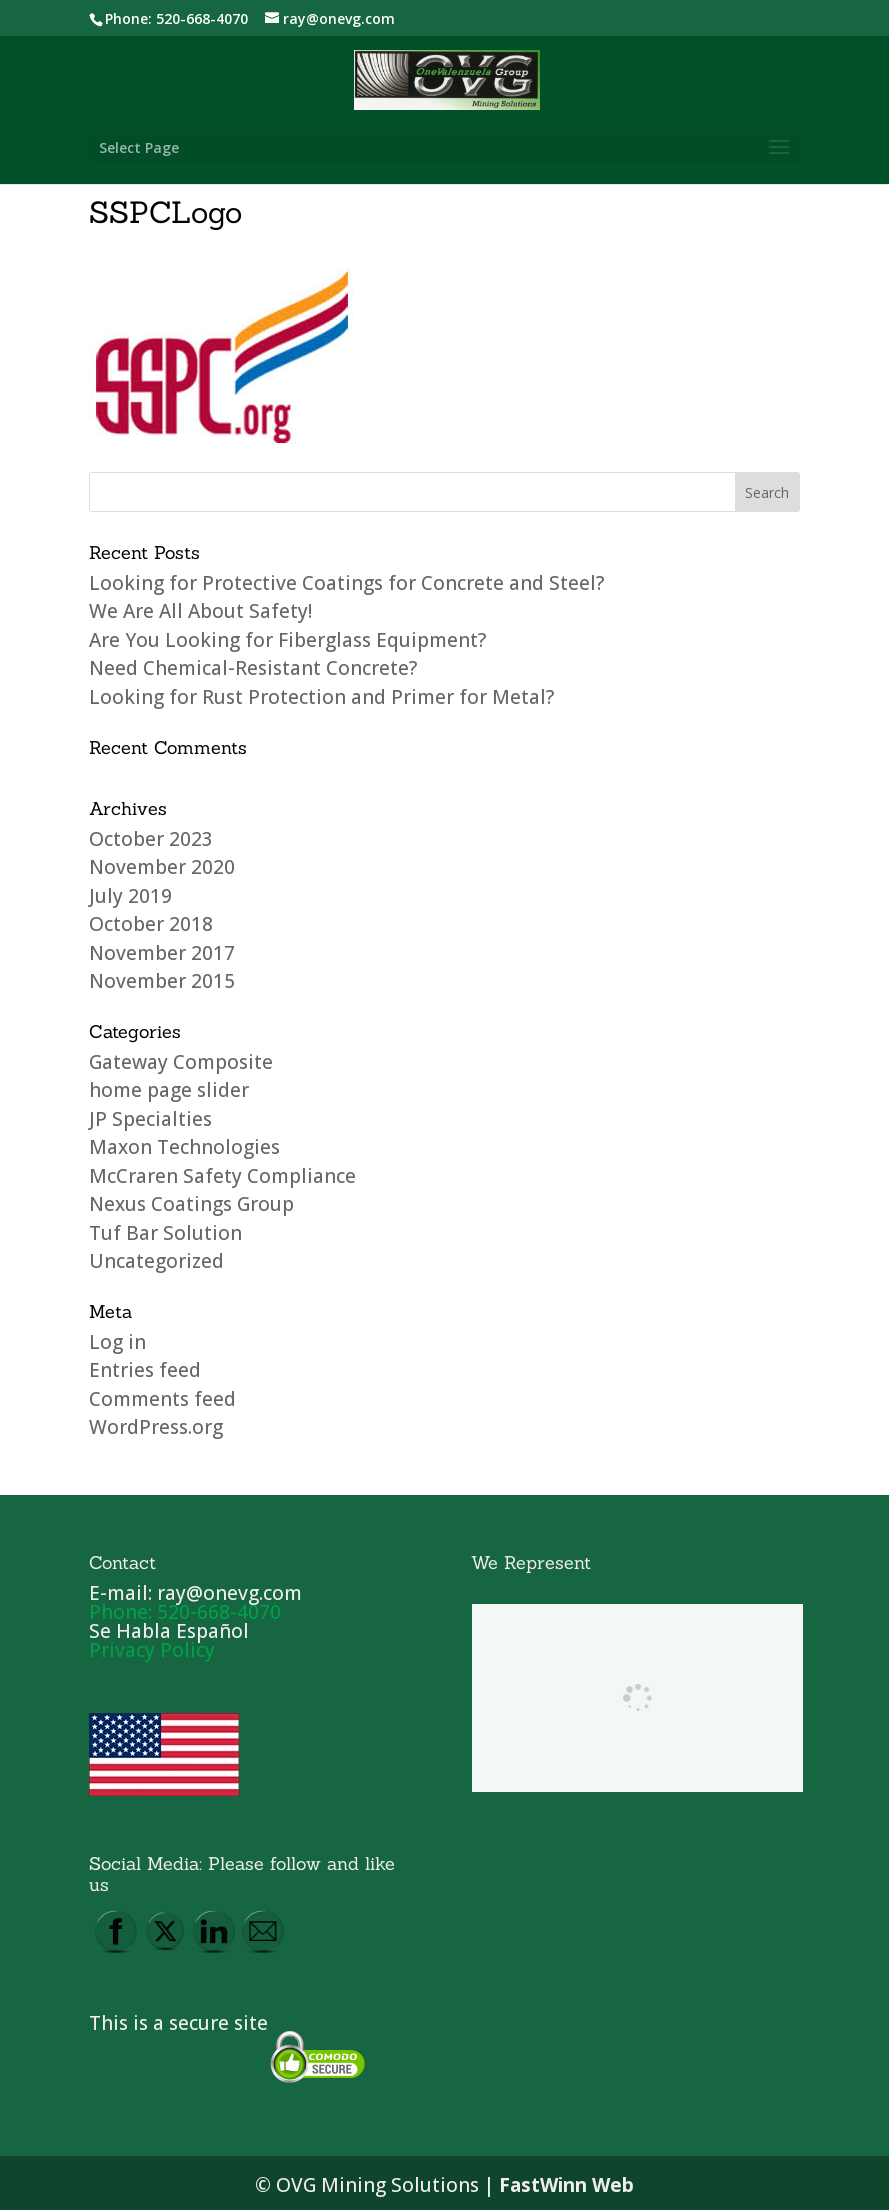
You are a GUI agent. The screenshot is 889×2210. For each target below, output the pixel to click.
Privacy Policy (152, 1650)
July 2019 (130, 896)
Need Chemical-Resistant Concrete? (253, 668)
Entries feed (145, 1370)
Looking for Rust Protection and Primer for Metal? (321, 697)
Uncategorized (156, 1261)
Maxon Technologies (184, 1147)
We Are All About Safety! (200, 611)
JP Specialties (150, 1119)
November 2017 (162, 953)
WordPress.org (156, 1427)
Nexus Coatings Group (191, 1204)
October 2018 (151, 924)
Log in (117, 1342)
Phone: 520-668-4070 (176, 18)
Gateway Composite (181, 1062)
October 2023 (151, 839)
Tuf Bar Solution (165, 1233)
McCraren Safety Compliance (222, 1176)
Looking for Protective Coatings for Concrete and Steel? (346, 583)
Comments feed (162, 1399)
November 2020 (162, 867)
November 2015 (162, 981)
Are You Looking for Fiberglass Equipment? (287, 640)
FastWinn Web (566, 2185)
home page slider (169, 1090)
